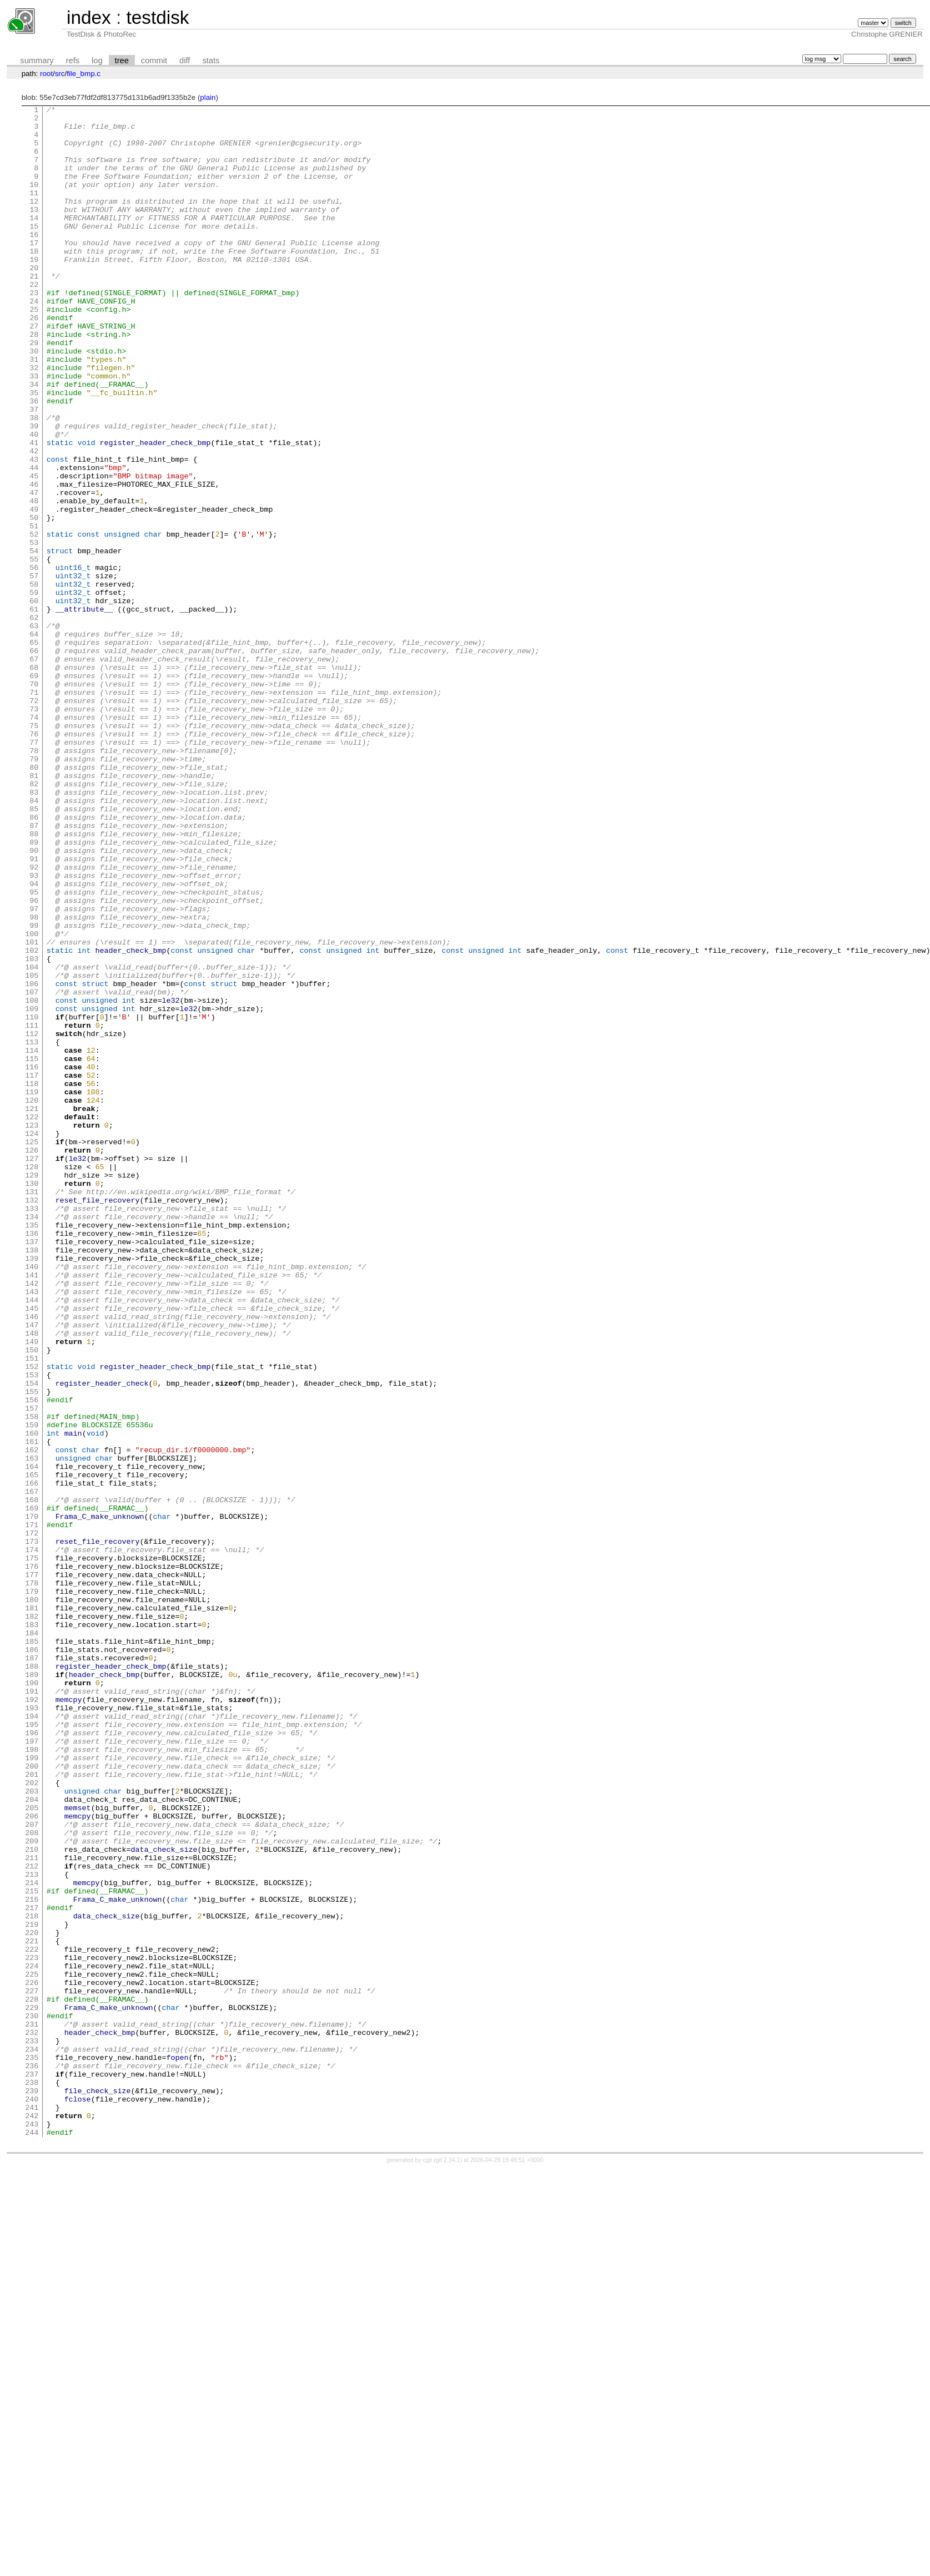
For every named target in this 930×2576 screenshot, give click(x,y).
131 (31, 1410)
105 (31, 1150)
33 (33, 431)
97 (33, 1070)
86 (33, 960)
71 (33, 810)
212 (31, 2219)
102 (31, 1120)
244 (31, 2538)
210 (31, 2199)
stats (210, 60)
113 (31, 1230)
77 (33, 870)
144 (31, 1539)
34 (33, 441)
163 (31, 1729)
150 (31, 1599)
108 (31, 1180)
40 (33, 501)
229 (31, 2388)
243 (31, 2528)
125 (31, 1350)
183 (31, 1929)
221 (31, 2309)
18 (33, 281)
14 (33, 241)
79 (33, 890)
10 (33, 201)
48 (33, 580)
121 (31, 1310)
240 (31, 2498)
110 (31, 1200)
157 (31, 1669)
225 (31, 2348)
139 (31, 1489)
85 (33, 950)
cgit (428, 2566)
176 (31, 1859)
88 (33, 980)
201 (31, 2109)
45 (33, 550)
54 (33, 640)
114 (31, 1240)
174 (31, 1839)
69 (33, 790)
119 (31, 1290)
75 (33, 850)
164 (31, 1739)
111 (31, 1210)
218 (31, 2279)
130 (31, 1400)
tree (122, 60)
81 (33, 910)
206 (31, 2159)
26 (33, 361)
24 (33, 341)
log (97, 60)
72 (33, 820)
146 (31, 1559)
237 (31, 2468)
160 (31, 1699)
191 (31, 2009)
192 (31, 2019)
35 (33, 451)
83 (33, 930)
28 (33, 381)
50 (33, 600)
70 (33, 800)
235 (31, 2448)
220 (31, 2299)
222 (31, 2319)
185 (31, 1949)
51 (33, 610)
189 (31, 1989)
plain (207, 97)
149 (31, 1589)
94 (33, 1040)
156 (31, 1659)
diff (184, 60)
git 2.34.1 (448, 2566)
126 (31, 1360)
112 (31, 1220)
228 (31, 2378)
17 (33, 271)
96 (33, 1060)
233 (31, 2428)
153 (31, 1629)
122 (31, 1320)
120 (31, 1300)
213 (31, 2229)
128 (31, 1380)
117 (31, 1270)
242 (31, 2518)
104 (31, 1140)
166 (31, 1759)
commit (154, 60)
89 (33, 990)
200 (31, 2099)
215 (31, 2249)
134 (31, 1439)
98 (33, 1080)
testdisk (157, 17)
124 (31, 1340)
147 (31, 1569)
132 (31, 1420)
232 (31, 2418)
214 (31, 2239)
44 (33, 540)
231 (31, 2408)
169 (31, 1789)
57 (33, 670)
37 (33, 471)
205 (31, 2149)
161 (31, 1709)
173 (31, 1829)
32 (33, 421)
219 (31, 2289)
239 (31, 2488)
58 (33, 680)
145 (31, 1549)
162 (31, 1719)
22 (33, 321)
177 (31, 1869)
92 (33, 1020)
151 (31, 1609)
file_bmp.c (83, 73)
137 (31, 1469)
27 (33, 371)
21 (33, 311)
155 (31, 1649)
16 (33, 261)
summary (36, 60)
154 (31, 1639)
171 (31, 1809)
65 (33, 750)
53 (33, 630)
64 (33, 740)
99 (33, 1090)
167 (31, 1769)
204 (31, 2139)
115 (31, 1250)
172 (31, 1819)
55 (33, 650)
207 (31, 2169)
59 (33, 690)
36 (33, 461)
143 (31, 1529)
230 (31, 2398)
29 (33, 391)
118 (31, 1280)
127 (31, 1370)
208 (31, 2179)
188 (31, 1979)
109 (31, 1190)
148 (31, 1579)
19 (33, 291)
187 (31, 1969)
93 (33, 1030)
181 (31, 1909)
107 (31, 1170)
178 (31, 1879)
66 (33, 760)
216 (31, 2259)
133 (31, 1430)
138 (31, 1479)
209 (31, 2189)
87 (33, 970)
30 (33, 401)
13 (33, 231)
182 (31, 1919)
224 (31, 2338)
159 (31, 1689)
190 (31, 1999)
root (46, 73)
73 (33, 830)
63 (33, 730)
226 (31, 2358)
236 (31, 2458)
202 (31, 2119)
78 (33, 880)
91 (33, 1010)
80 (33, 900)
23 (33, 331)
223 (31, 2328)
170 (31, 1799)
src (60, 73)
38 (33, 481)
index (89, 17)
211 (31, 2209)
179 (31, 1889)
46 (33, 560)
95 (33, 1050)
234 (31, 2438)
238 (31, 2478)
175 (31, 1849)
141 (31, 1509)
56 (33, 660)
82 (33, 920)
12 (33, 221)
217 (31, 2269)
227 (31, 2368)
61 (33, 710)
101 (31, 1110)
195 (31, 2049)
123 (31, 1330)
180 (31, 1899)
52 (33, 620)
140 (31, 1499)
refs (72, 60)
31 (33, 411)
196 (31, 2059)
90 (33, 1000)
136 (31, 1459)
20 (33, 301)
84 (33, 940)
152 (31, 1619)
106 (31, 1160)
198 (31, 2079)
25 (33, 351)
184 (31, 1939)
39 (33, 491)
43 (33, 531)
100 (31, 1100)
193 (31, 2029)
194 (31, 2039)
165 (31, 1749)
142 (31, 1519)
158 (31, 1679)
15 (33, 251)
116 (31, 1260)
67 (33, 770)
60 (33, 700)
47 (33, 570)
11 (33, 211)
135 (31, 1449)
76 (33, 860)
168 (31, 1779)
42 (33, 521)
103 (31, 1130)
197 (31, 2069)
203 (31, 2129)
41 (33, 511)
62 (33, 720)
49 (33, 590)
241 (31, 2508)
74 (33, 840)
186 (31, 1959)
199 (31, 2089)
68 (33, 780)
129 (31, 1390)
